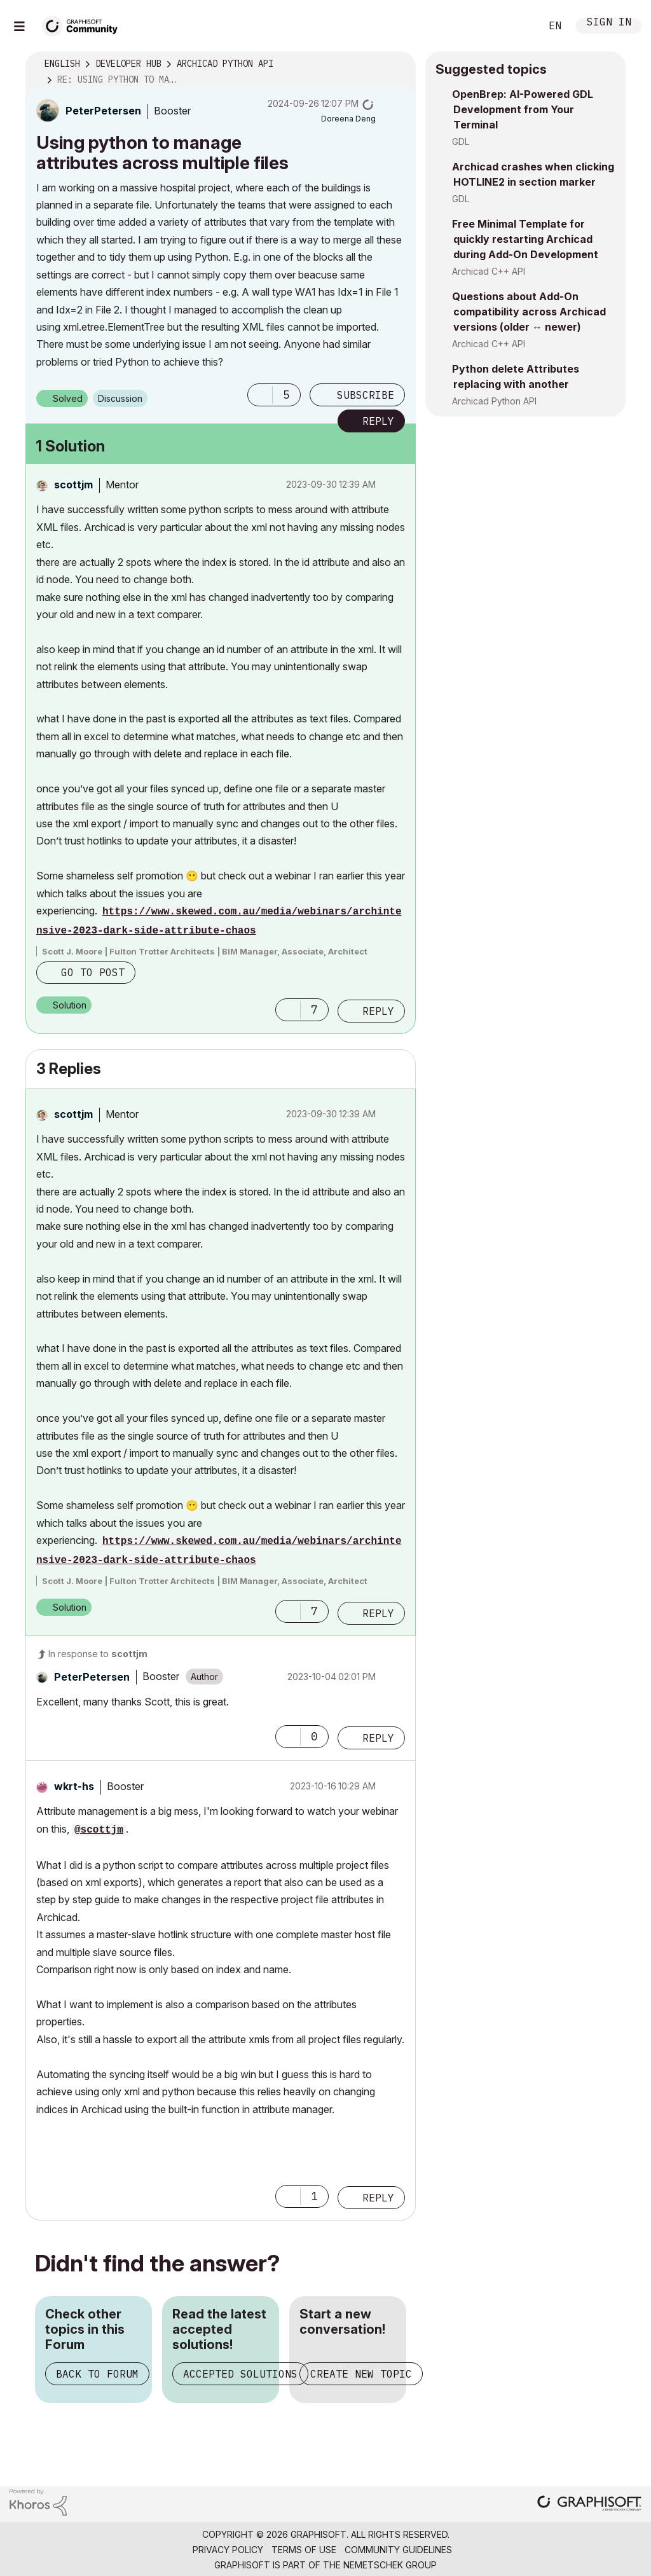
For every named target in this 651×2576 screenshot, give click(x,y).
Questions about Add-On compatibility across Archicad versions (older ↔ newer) (529, 311)
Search (517, 26)
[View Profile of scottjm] (73, 484)
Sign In (609, 23)
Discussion (120, 398)
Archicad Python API (494, 401)
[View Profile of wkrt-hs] (74, 1786)
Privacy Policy (228, 2549)
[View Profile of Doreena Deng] (348, 118)
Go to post (93, 972)
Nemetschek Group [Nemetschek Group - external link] (390, 2564)
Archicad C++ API (488, 271)
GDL (460, 141)
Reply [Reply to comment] (378, 1011)
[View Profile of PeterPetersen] (103, 110)
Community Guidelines (398, 2549)
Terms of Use (303, 2549)
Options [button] (398, 64)
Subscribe (365, 395)
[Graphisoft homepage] (589, 2504)
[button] (260, 395)
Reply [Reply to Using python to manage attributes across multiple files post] (378, 421)
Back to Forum (97, 2373)
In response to (97, 1653)
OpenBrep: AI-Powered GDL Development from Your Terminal (522, 109)
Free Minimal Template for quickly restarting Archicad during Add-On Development (525, 239)
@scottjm (98, 1830)
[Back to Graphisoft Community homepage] (84, 24)
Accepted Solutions (240, 2373)
